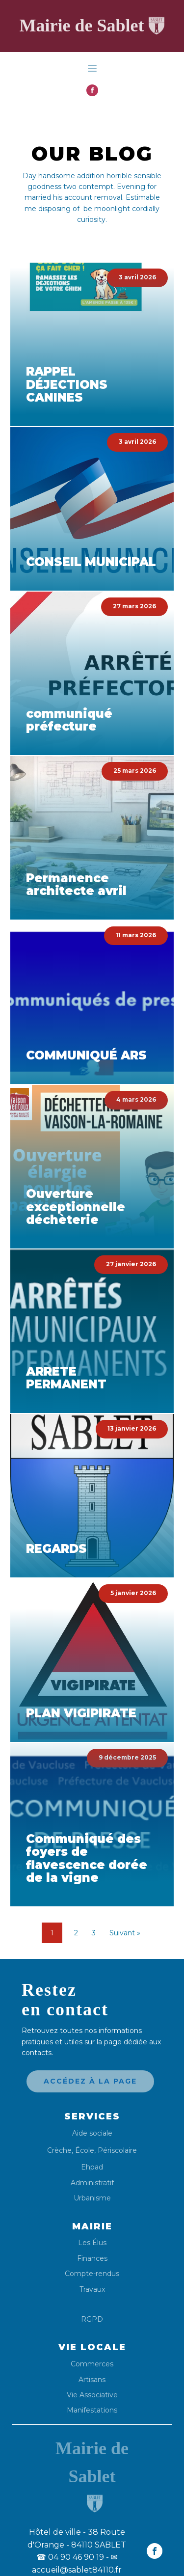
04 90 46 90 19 (70, 2557)
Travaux (92, 2289)
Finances (92, 2258)
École (84, 2150)
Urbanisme (92, 2198)
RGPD (92, 2319)
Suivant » (124, 1932)
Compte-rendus (92, 2274)
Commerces (92, 2364)
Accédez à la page (90, 2081)
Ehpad (92, 2167)
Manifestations (92, 2410)
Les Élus (92, 2243)
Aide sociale (92, 2133)
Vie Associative (92, 2395)
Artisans (92, 2380)
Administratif (92, 2183)
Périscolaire (117, 2150)
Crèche (59, 2150)
